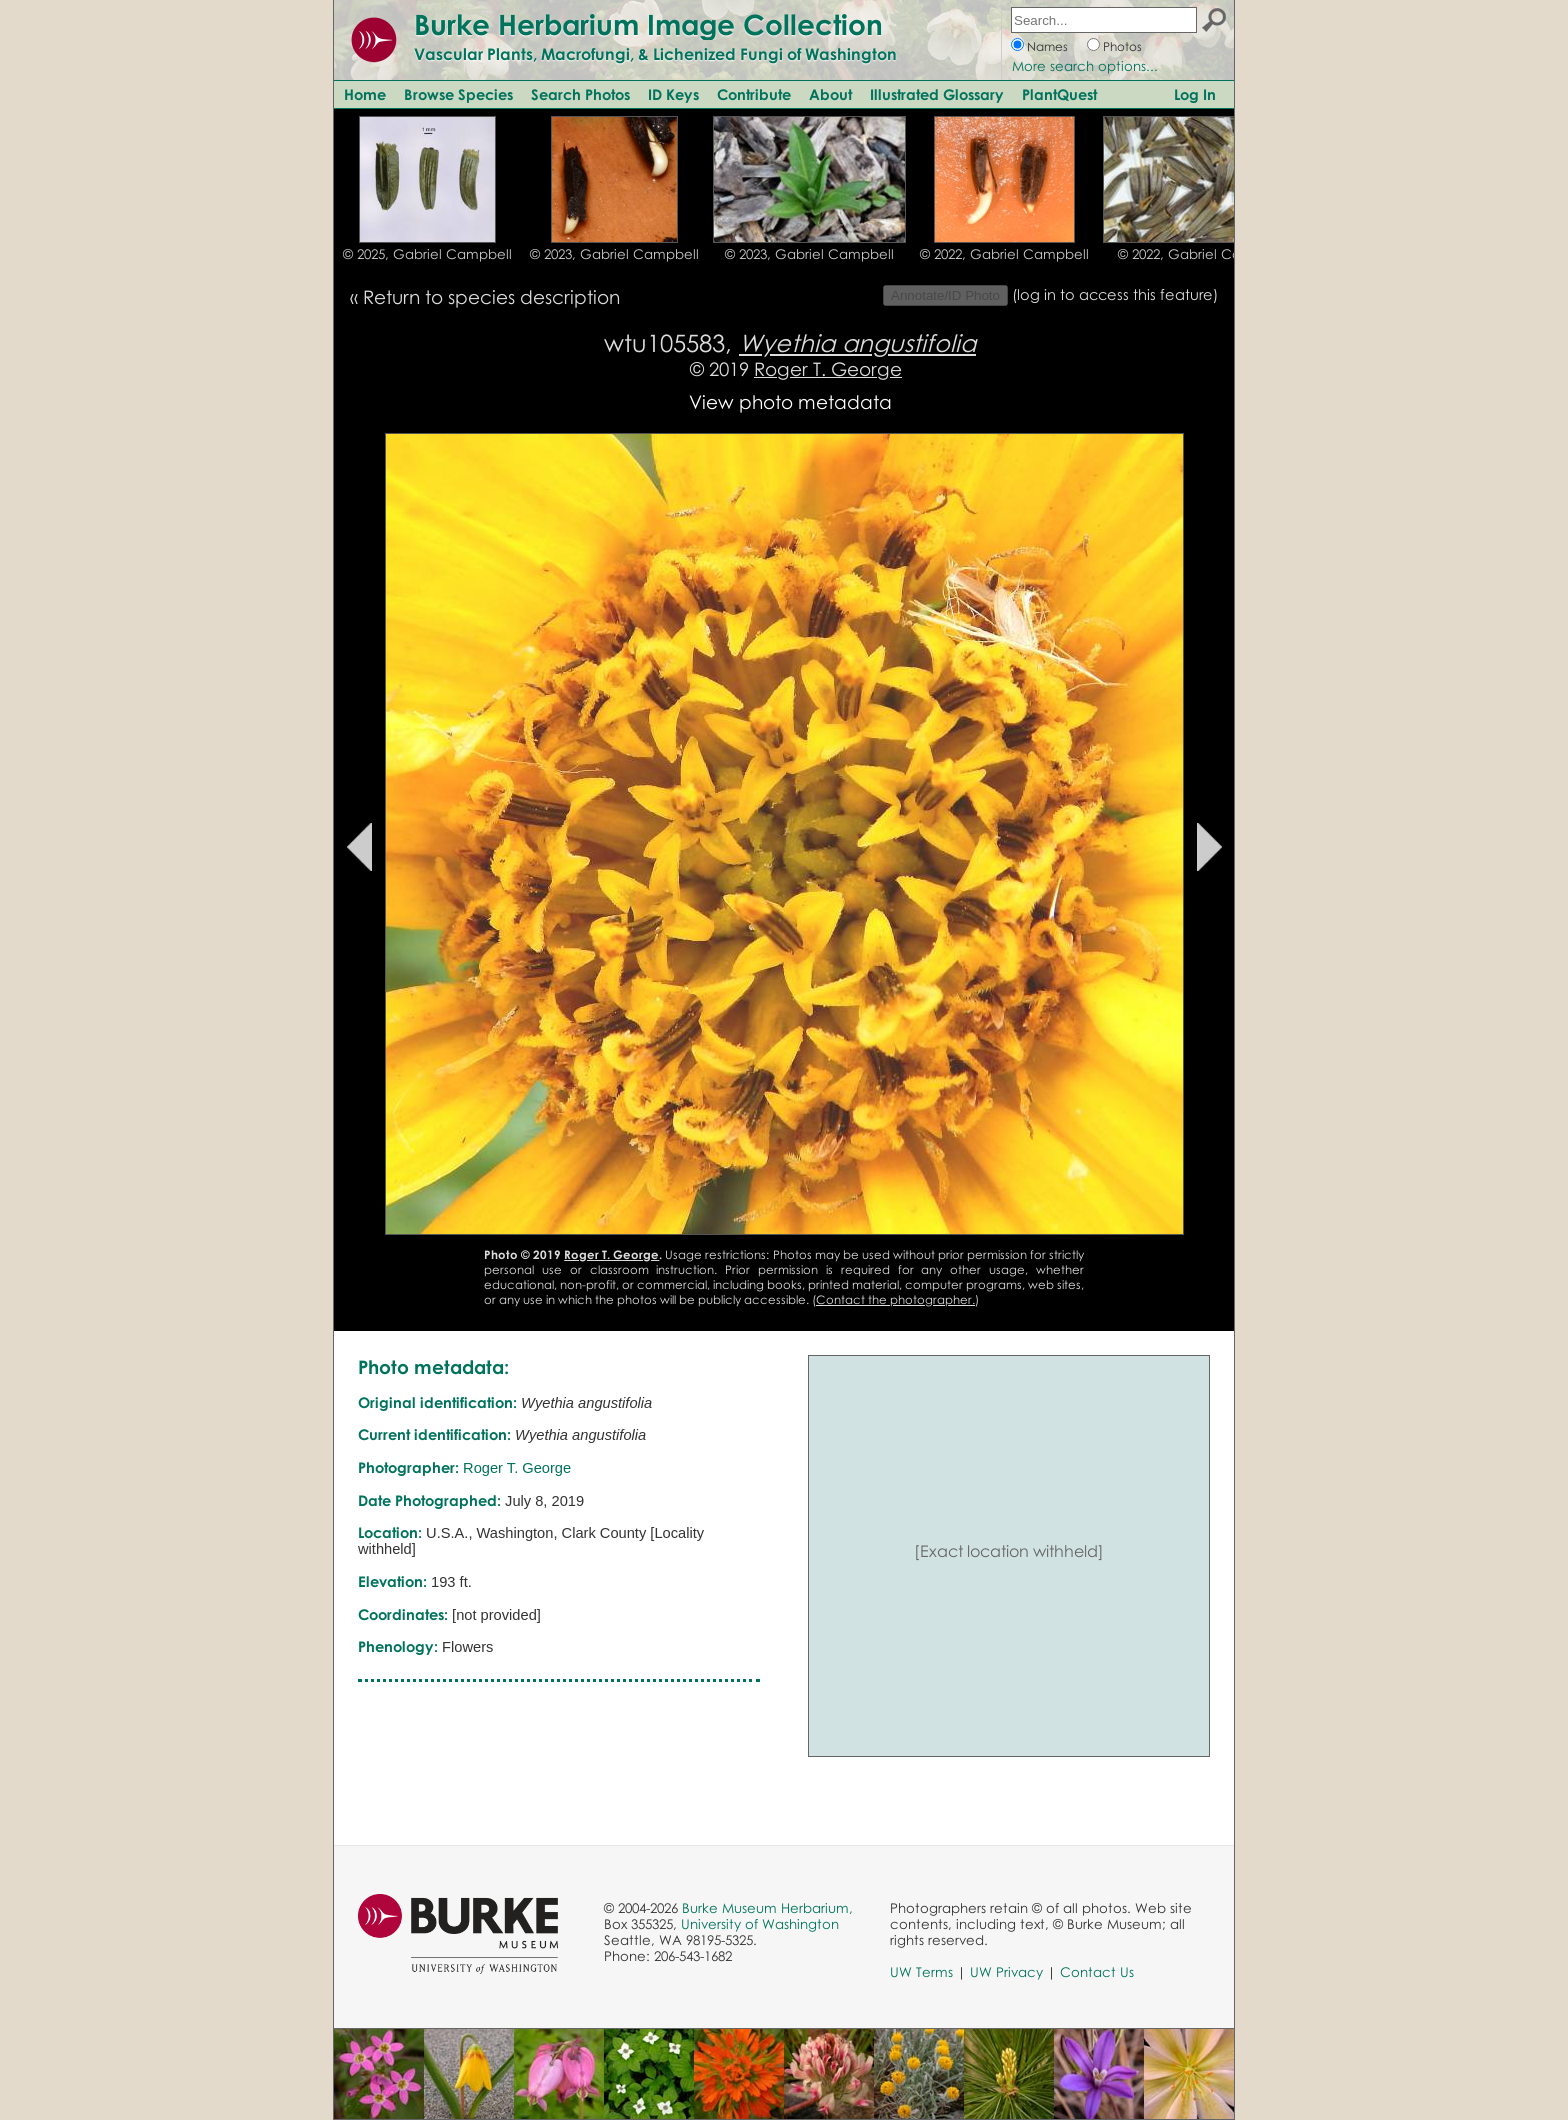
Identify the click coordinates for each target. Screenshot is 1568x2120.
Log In (1195, 94)
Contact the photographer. (895, 1299)
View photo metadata (790, 401)
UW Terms (921, 1972)
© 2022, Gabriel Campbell (1004, 254)
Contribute (754, 94)
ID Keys (673, 94)
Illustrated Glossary (937, 94)
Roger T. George (828, 368)
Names (1047, 46)
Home (365, 94)
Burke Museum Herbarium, (767, 1908)
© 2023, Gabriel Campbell (614, 254)
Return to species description (491, 296)
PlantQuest (1059, 94)
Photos (1122, 46)
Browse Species (458, 94)
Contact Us (1097, 1972)
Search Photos (580, 94)
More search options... (1085, 66)
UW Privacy (1006, 1972)
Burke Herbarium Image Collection (648, 24)
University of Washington (760, 1924)
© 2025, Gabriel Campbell (427, 254)
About (830, 94)
